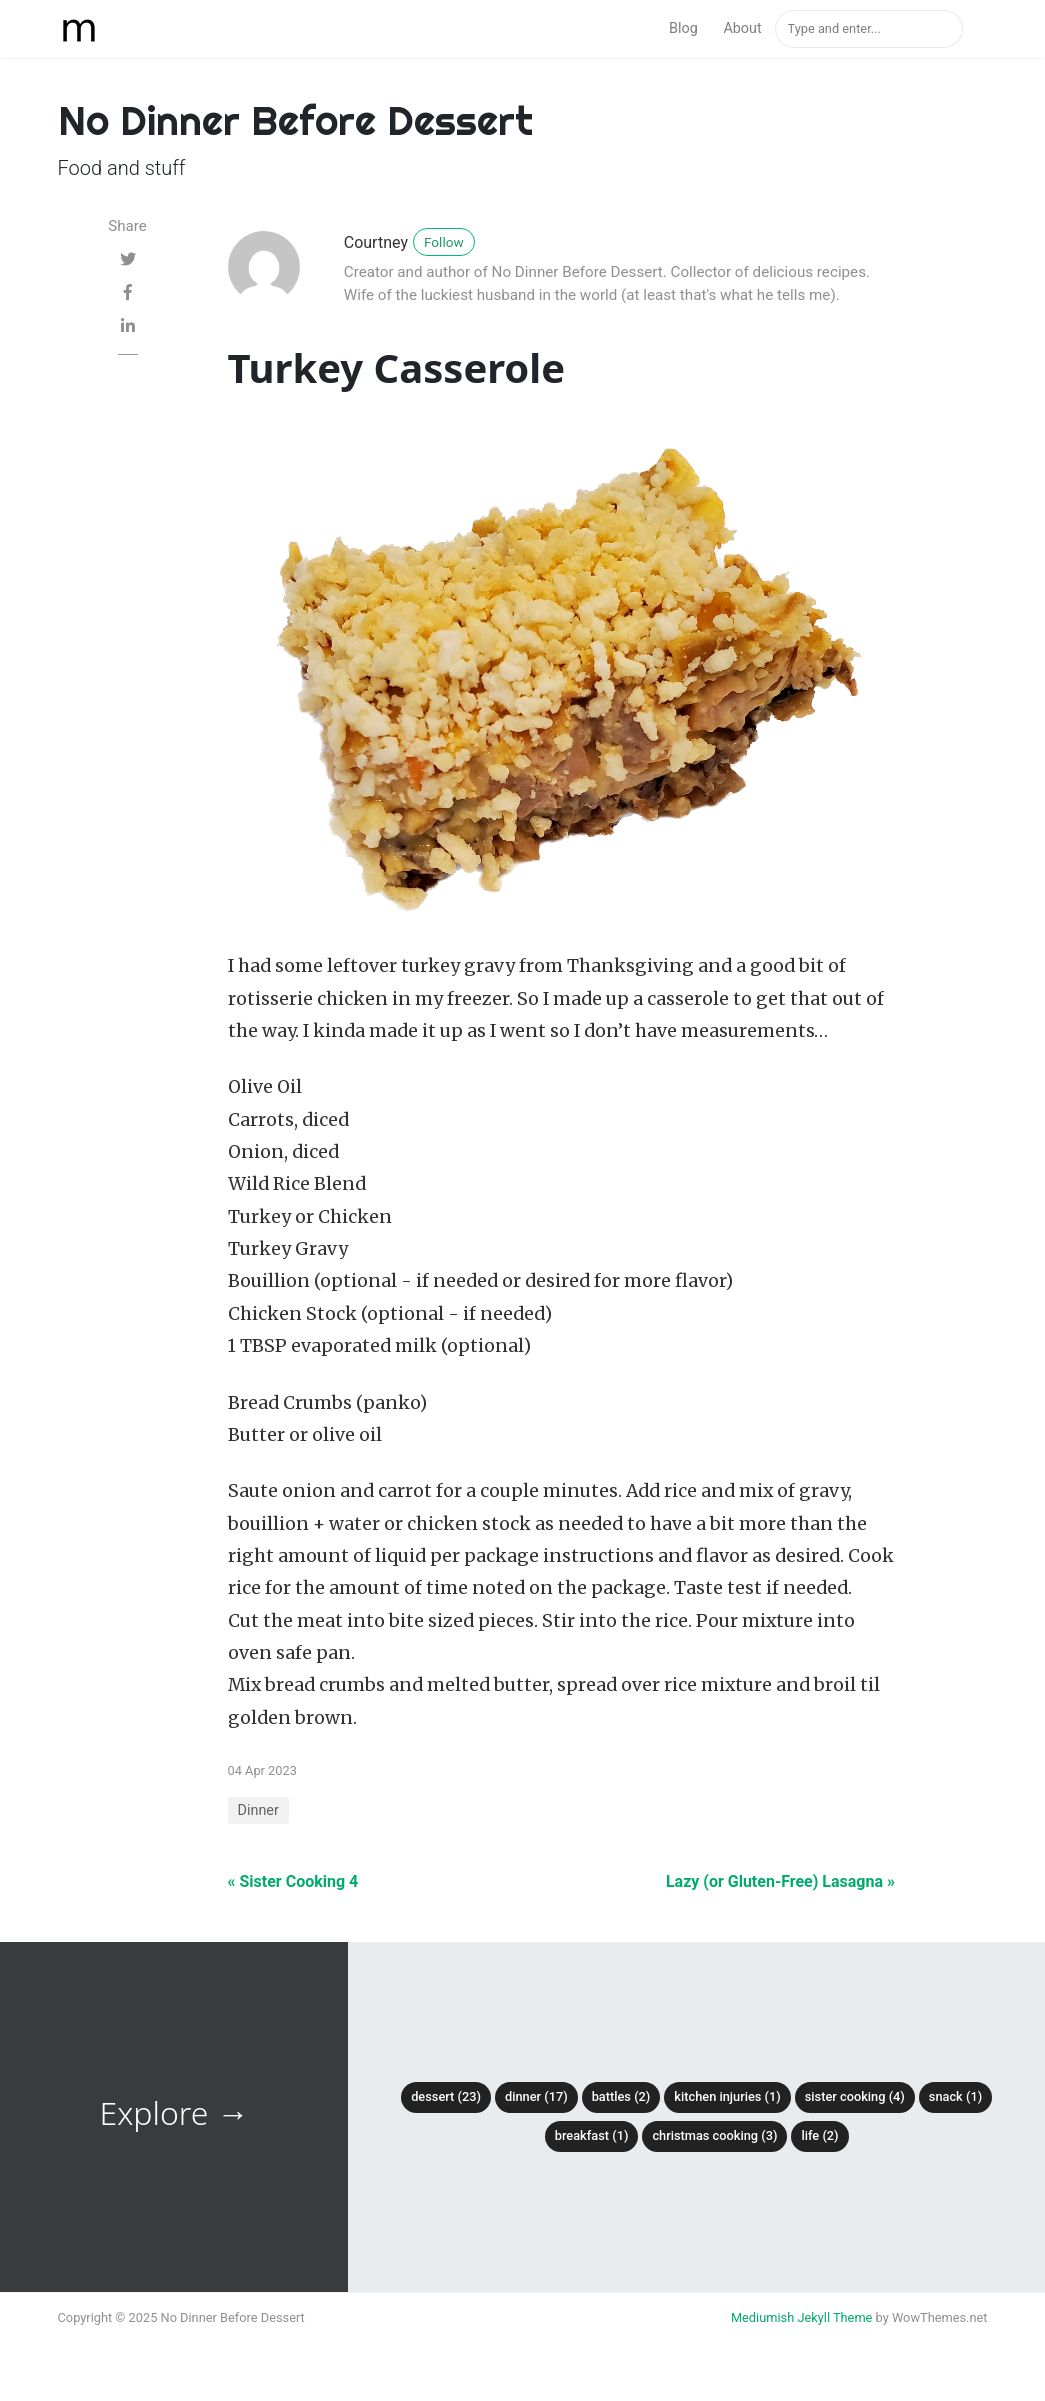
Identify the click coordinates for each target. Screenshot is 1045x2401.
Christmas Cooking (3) (714, 2135)
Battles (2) (621, 2096)
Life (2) (819, 2135)
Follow (444, 242)
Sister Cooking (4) (855, 2096)
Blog (683, 28)
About (742, 28)
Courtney (376, 242)
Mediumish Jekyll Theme (802, 2317)
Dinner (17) (536, 2096)
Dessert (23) (446, 2096)
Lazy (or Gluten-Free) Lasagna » (780, 1881)
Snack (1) (955, 2096)
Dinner (258, 1810)
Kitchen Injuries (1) (727, 2096)
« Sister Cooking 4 (293, 1881)
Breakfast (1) (592, 2135)
